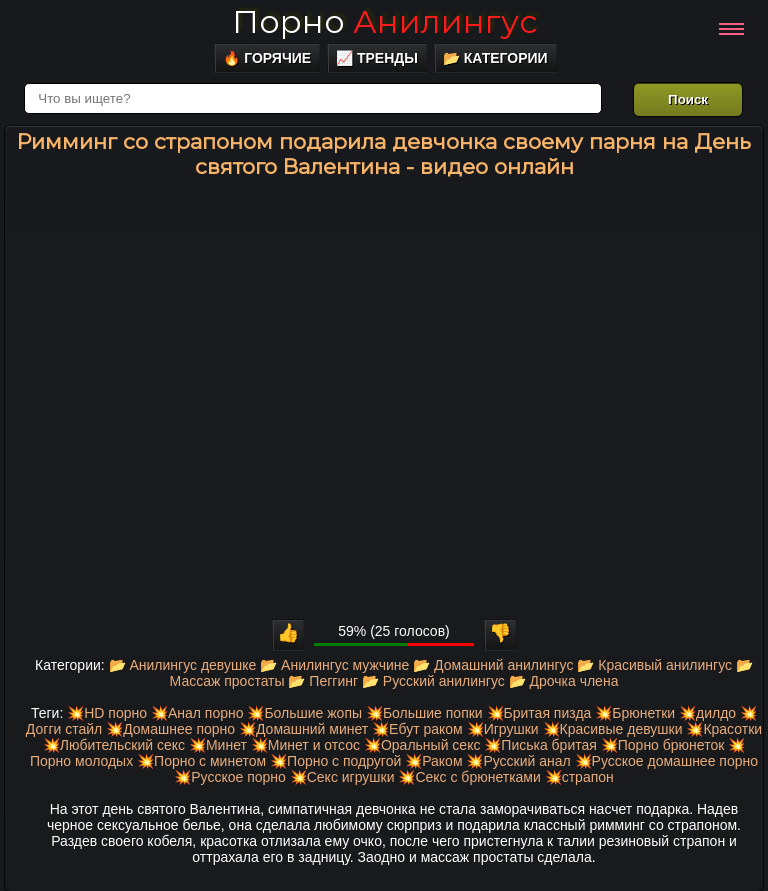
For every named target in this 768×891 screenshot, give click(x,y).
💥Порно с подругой (335, 761)
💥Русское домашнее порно (666, 761)
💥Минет (218, 745)
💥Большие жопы (304, 713)
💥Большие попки (424, 713)
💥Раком (433, 761)
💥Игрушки (503, 729)
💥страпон (579, 777)
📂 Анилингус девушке (183, 665)
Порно (384, 21)
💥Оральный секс (422, 745)
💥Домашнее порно (170, 729)
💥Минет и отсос (305, 745)
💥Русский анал (518, 761)
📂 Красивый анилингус (654, 665)
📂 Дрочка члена (564, 681)
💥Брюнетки (635, 713)
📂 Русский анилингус (433, 681)
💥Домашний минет (303, 729)
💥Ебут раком (417, 729)
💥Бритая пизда (539, 713)
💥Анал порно (197, 713)
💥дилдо (707, 713)
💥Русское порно (230, 777)
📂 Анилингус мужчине (334, 665)
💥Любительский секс (114, 745)
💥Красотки (724, 729)
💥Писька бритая (540, 745)
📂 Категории (495, 58)
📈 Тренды (377, 58)
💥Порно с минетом (201, 761)
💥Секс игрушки (342, 777)
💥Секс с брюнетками (469, 777)
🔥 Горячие (267, 58)
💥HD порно (107, 713)
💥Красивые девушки (613, 729)
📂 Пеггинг (323, 681)
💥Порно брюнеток (663, 745)
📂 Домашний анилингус (493, 665)
